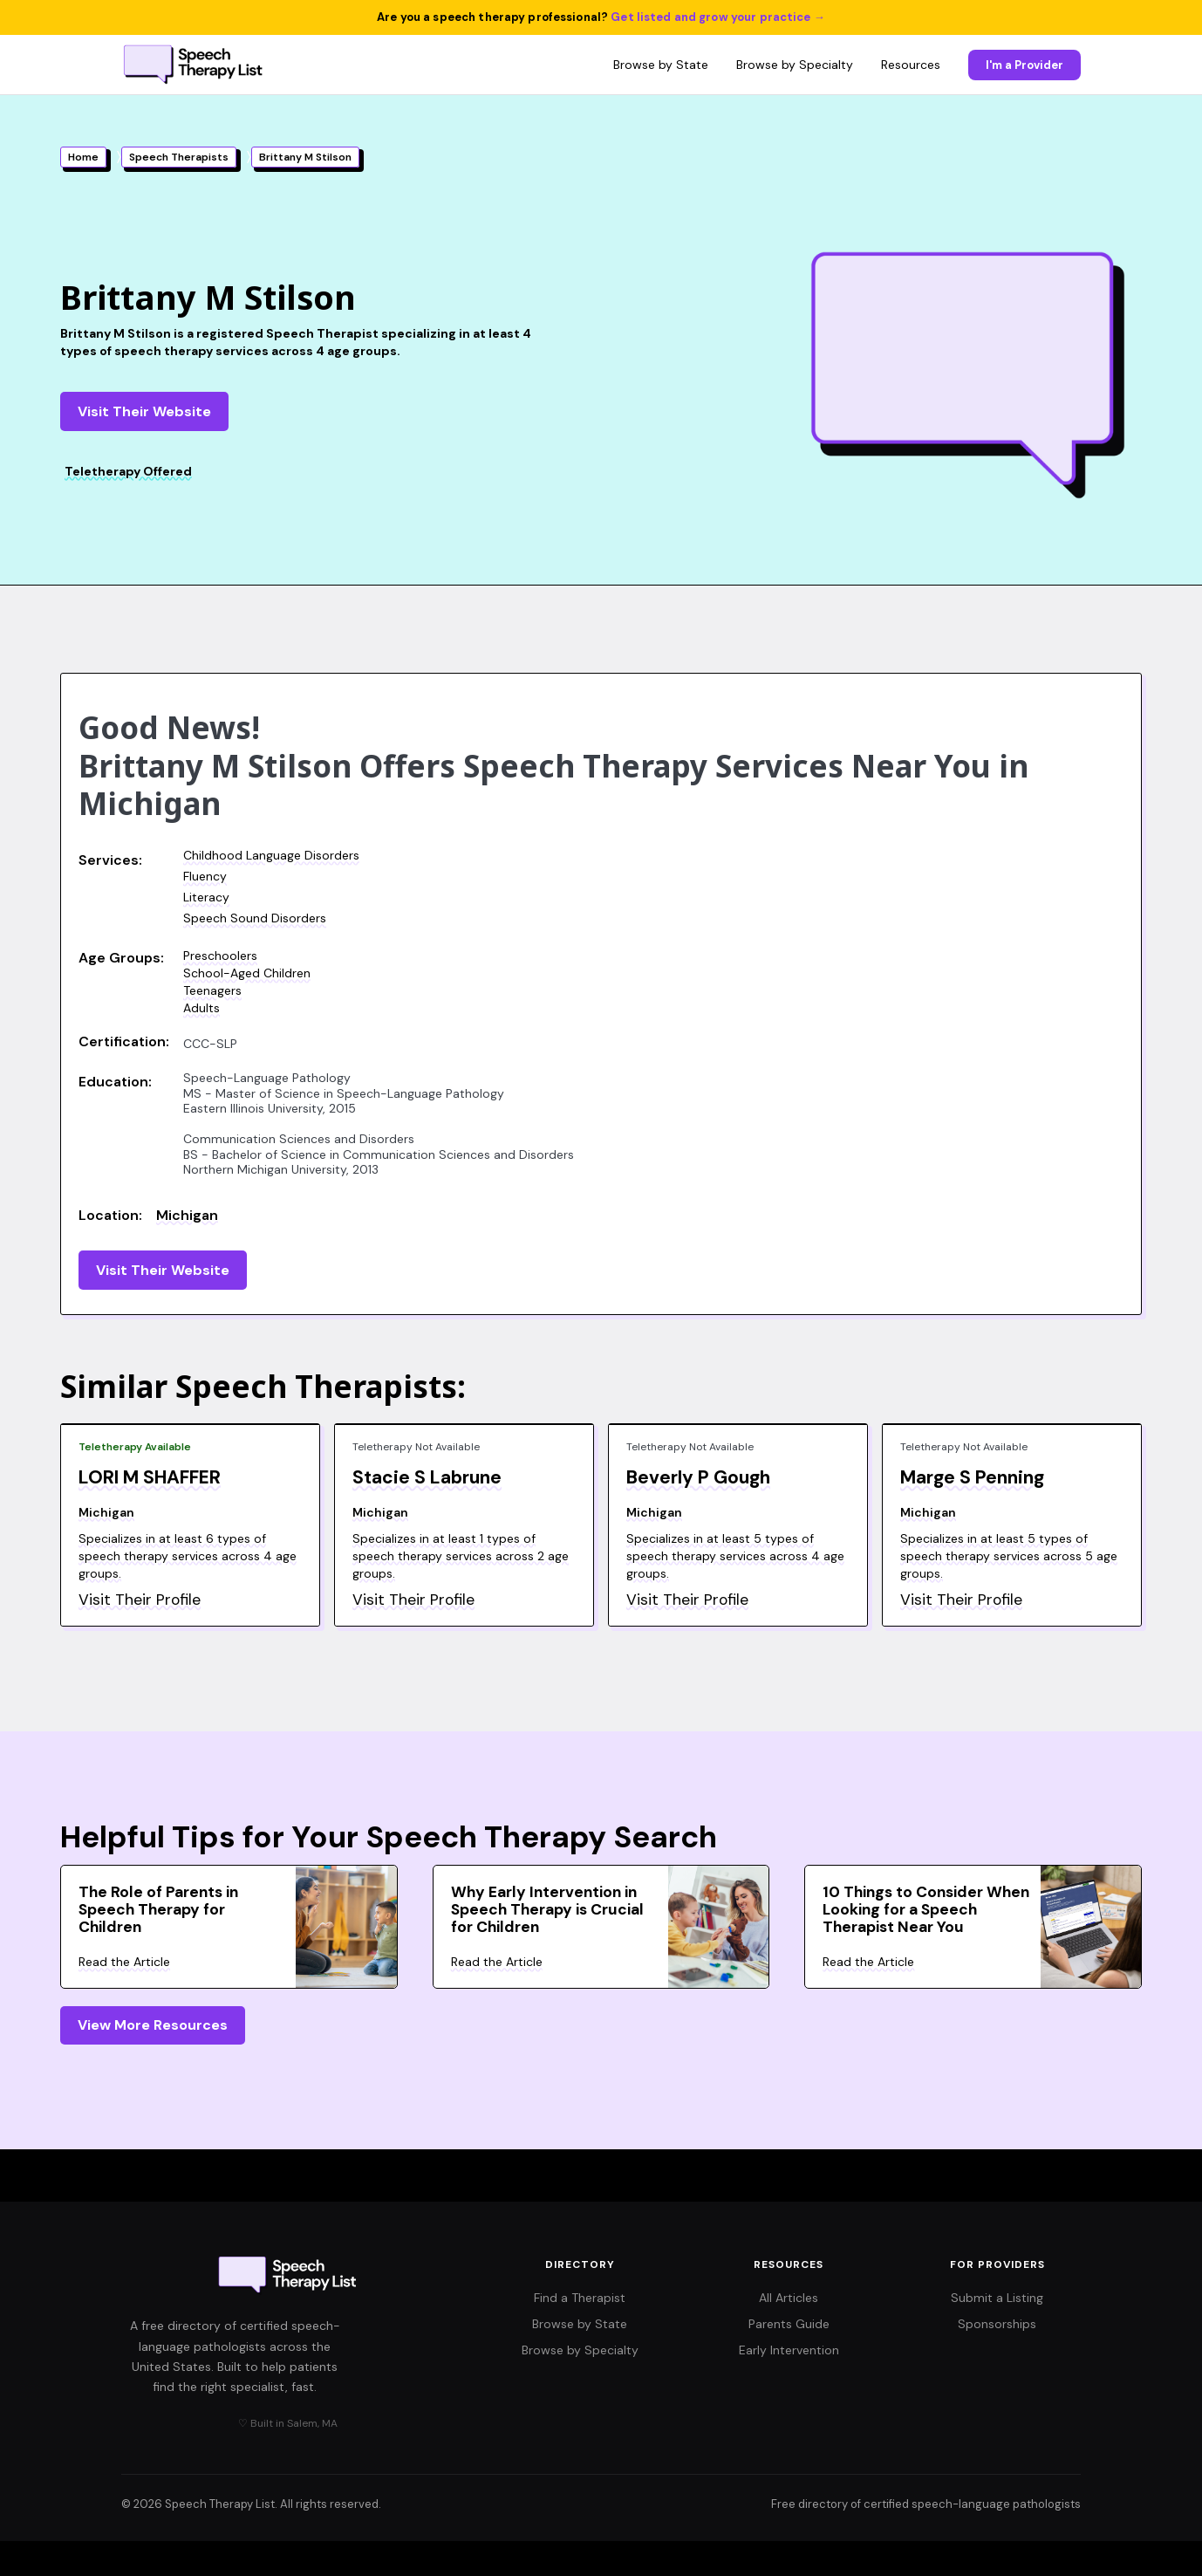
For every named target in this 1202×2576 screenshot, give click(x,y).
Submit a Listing (997, 2297)
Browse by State (660, 64)
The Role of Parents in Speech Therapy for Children (158, 1909)
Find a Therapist (579, 2297)
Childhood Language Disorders (271, 855)
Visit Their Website (144, 411)
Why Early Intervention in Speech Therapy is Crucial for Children (547, 1909)
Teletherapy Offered (128, 471)
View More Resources (153, 2025)
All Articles (788, 2297)
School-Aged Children (247, 973)
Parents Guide (789, 2324)
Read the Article (124, 1962)
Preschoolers (220, 955)
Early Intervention (789, 2350)
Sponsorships (997, 2324)
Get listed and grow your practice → (718, 17)
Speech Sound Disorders (254, 918)
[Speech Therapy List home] (194, 64)
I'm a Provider (1024, 65)
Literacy (206, 897)
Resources (910, 64)
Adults (201, 1008)
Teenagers (212, 990)
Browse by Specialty (794, 64)
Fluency (205, 876)
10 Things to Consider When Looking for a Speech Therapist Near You (926, 1909)
